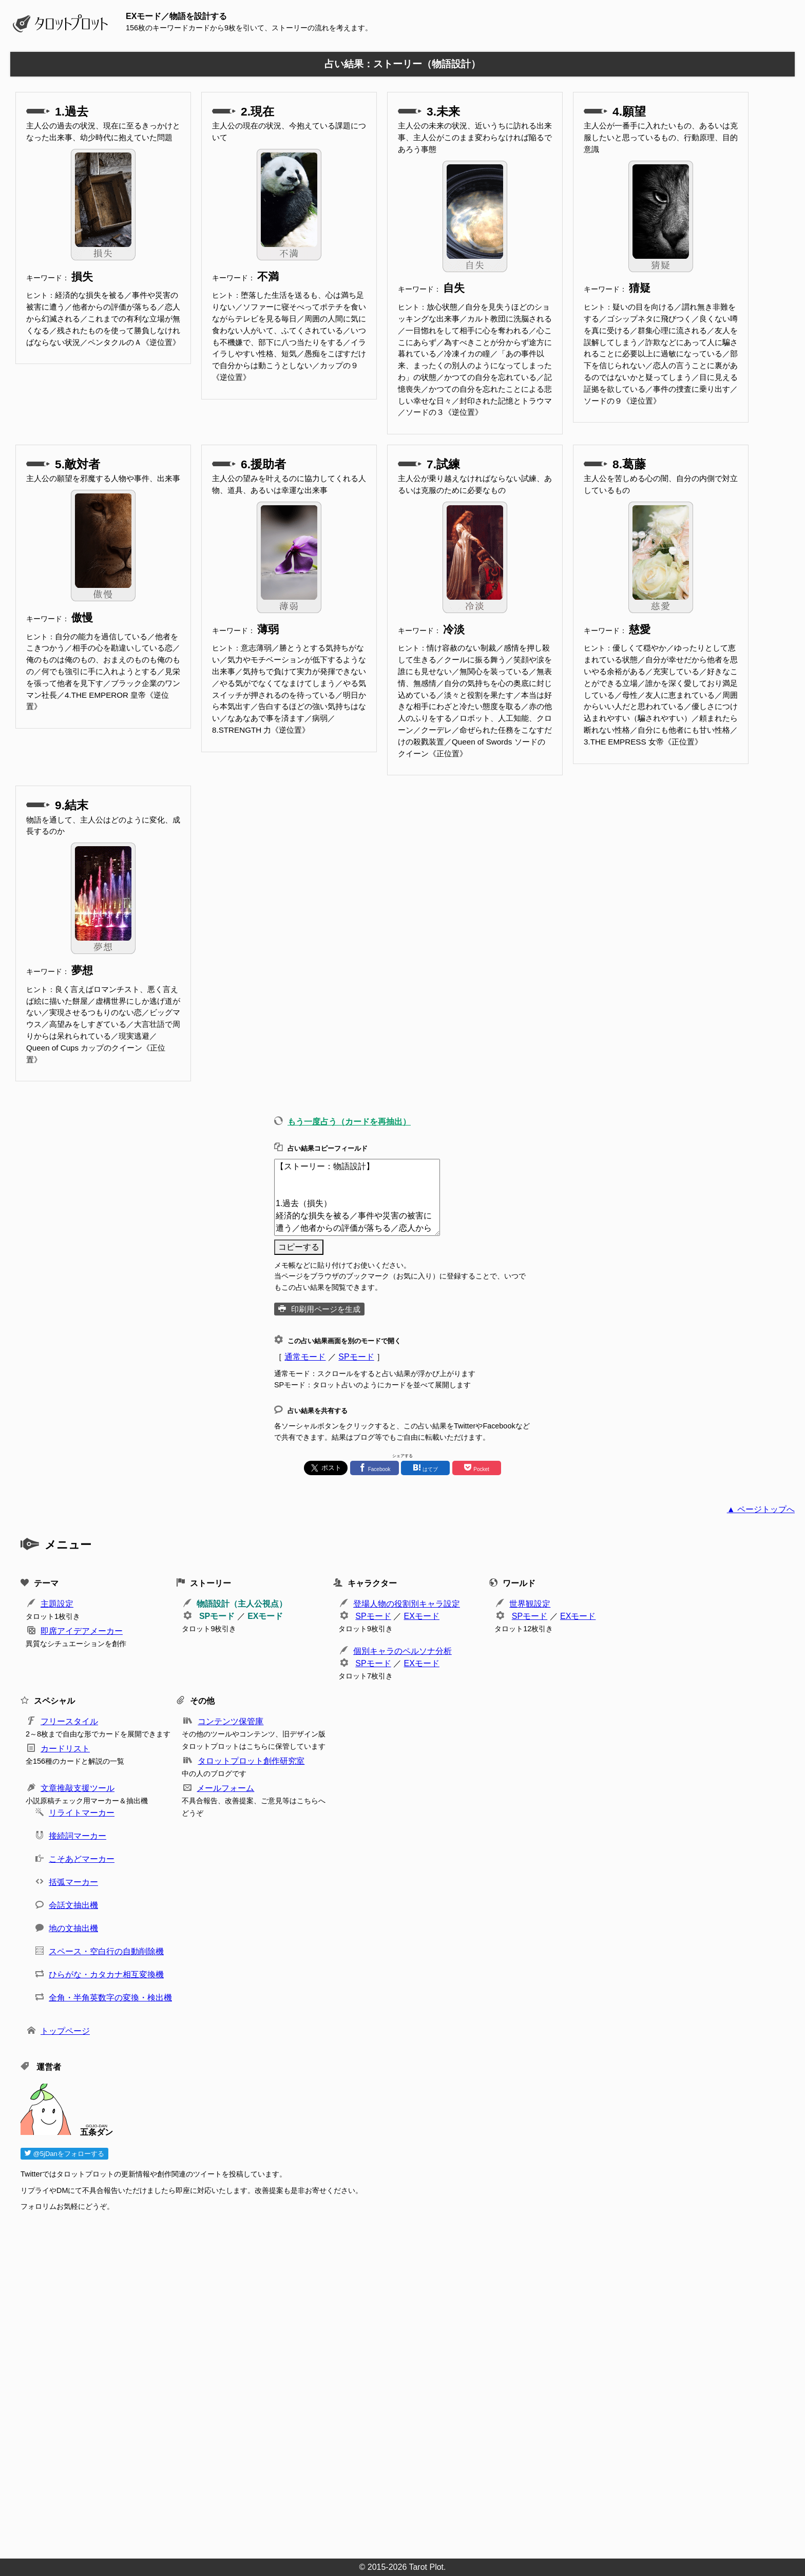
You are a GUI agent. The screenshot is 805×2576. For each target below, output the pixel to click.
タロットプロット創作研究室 (251, 1761)
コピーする (298, 1247)
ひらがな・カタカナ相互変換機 (106, 1974)
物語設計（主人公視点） (242, 1603)
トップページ (65, 2031)
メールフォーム (225, 1788)
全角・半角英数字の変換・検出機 (110, 1997)
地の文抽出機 (73, 1928)
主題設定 (57, 1603)
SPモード (356, 1356)
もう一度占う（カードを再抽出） (349, 1121)
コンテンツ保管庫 (230, 1721)
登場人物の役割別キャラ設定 (406, 1603)
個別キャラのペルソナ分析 (402, 1651)
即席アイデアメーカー (82, 1631)
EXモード (265, 1616)
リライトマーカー (81, 1812)
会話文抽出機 (73, 1905)
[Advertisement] (329, 2382)
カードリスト (65, 1748)
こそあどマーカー (81, 1859)
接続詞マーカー (77, 1835)
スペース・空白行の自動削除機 (106, 1951)
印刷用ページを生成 (325, 1309)
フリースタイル (69, 1721)
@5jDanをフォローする (64, 2154)
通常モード (304, 1356)
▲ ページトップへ (761, 1509)
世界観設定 (529, 1603)
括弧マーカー (73, 1882)
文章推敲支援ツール (77, 1788)
